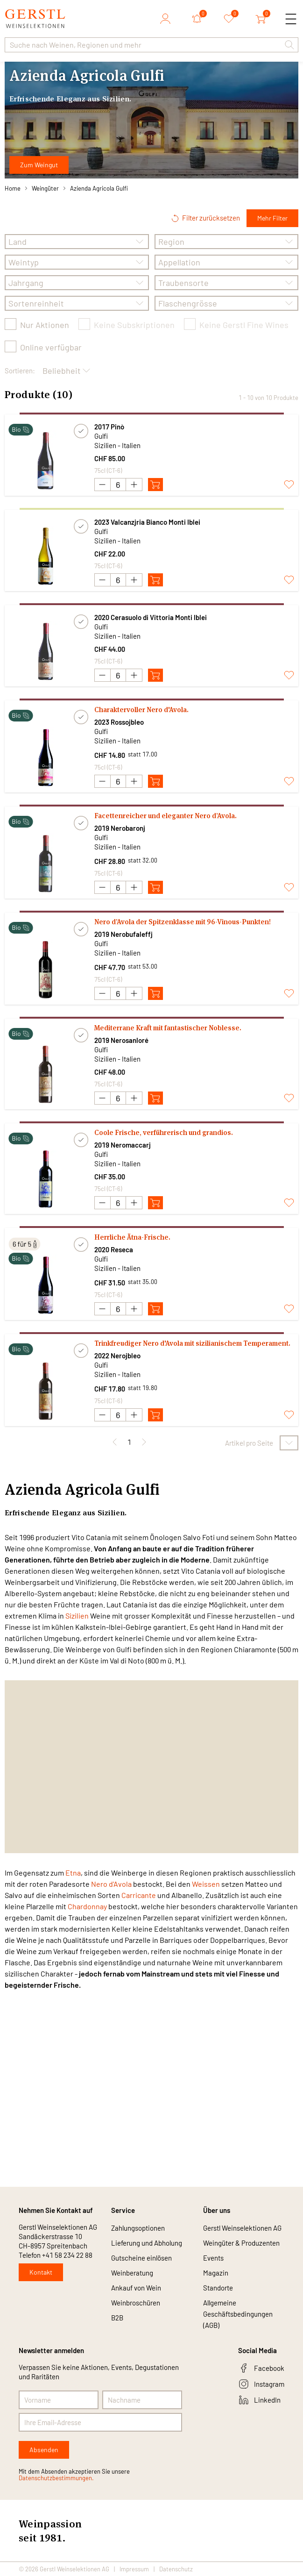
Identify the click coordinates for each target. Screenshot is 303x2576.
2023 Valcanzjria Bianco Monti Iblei (147, 522)
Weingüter (45, 188)
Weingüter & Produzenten (241, 2243)
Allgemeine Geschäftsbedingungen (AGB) (238, 2313)
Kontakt (40, 2272)
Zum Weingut (39, 165)
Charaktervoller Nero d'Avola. (141, 709)
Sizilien (77, 1615)
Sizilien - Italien (117, 445)
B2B (117, 2317)
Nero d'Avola (111, 1883)
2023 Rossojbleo (119, 722)
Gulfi (101, 436)
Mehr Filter (272, 218)
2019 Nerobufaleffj (123, 934)
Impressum (134, 2569)
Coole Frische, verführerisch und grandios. (163, 1132)
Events (213, 2258)
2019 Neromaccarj (122, 1145)
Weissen (206, 1883)
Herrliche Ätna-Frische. (132, 1237)
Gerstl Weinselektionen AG (242, 2228)
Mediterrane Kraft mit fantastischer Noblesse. (167, 1027)
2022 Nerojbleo (117, 1355)
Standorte (218, 2287)
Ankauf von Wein (136, 2287)
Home (13, 188)
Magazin (215, 2273)
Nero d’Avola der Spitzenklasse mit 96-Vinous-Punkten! (182, 921)
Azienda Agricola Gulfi (99, 188)
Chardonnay (87, 1906)
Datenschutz (176, 2569)
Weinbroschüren (135, 2302)
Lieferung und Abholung (146, 2243)
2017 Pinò (109, 426)
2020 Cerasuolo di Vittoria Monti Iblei (150, 617)
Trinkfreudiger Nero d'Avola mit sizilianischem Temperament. (192, 1343)
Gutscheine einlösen (141, 2258)
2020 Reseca (113, 1249)
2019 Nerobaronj (119, 828)
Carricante (138, 1895)
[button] (289, 44)
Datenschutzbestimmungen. (56, 2478)
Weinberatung (132, 2273)
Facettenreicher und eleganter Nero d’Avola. (165, 815)
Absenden (43, 2450)
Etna (73, 1872)
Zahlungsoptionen (138, 2228)
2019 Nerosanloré (121, 1040)
